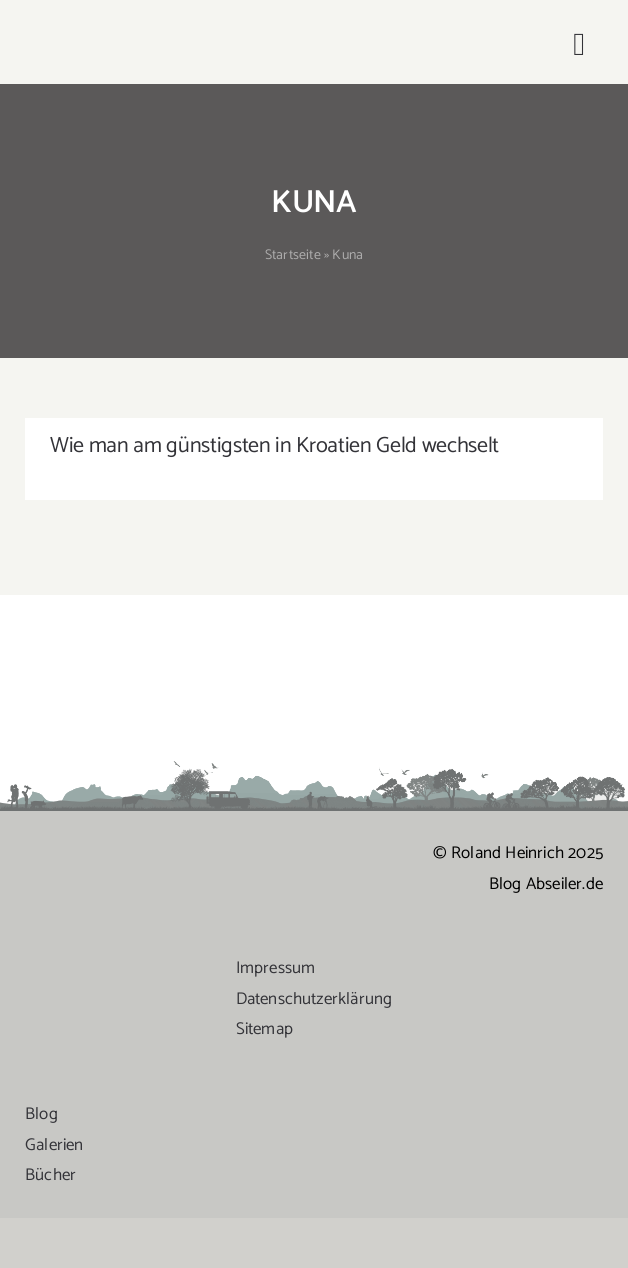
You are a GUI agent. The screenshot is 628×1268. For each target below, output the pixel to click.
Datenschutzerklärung (314, 999)
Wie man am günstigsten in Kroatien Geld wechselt (274, 446)
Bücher (50, 1175)
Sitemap (264, 1029)
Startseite (293, 255)
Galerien (54, 1145)
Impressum (276, 968)
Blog (41, 1114)
